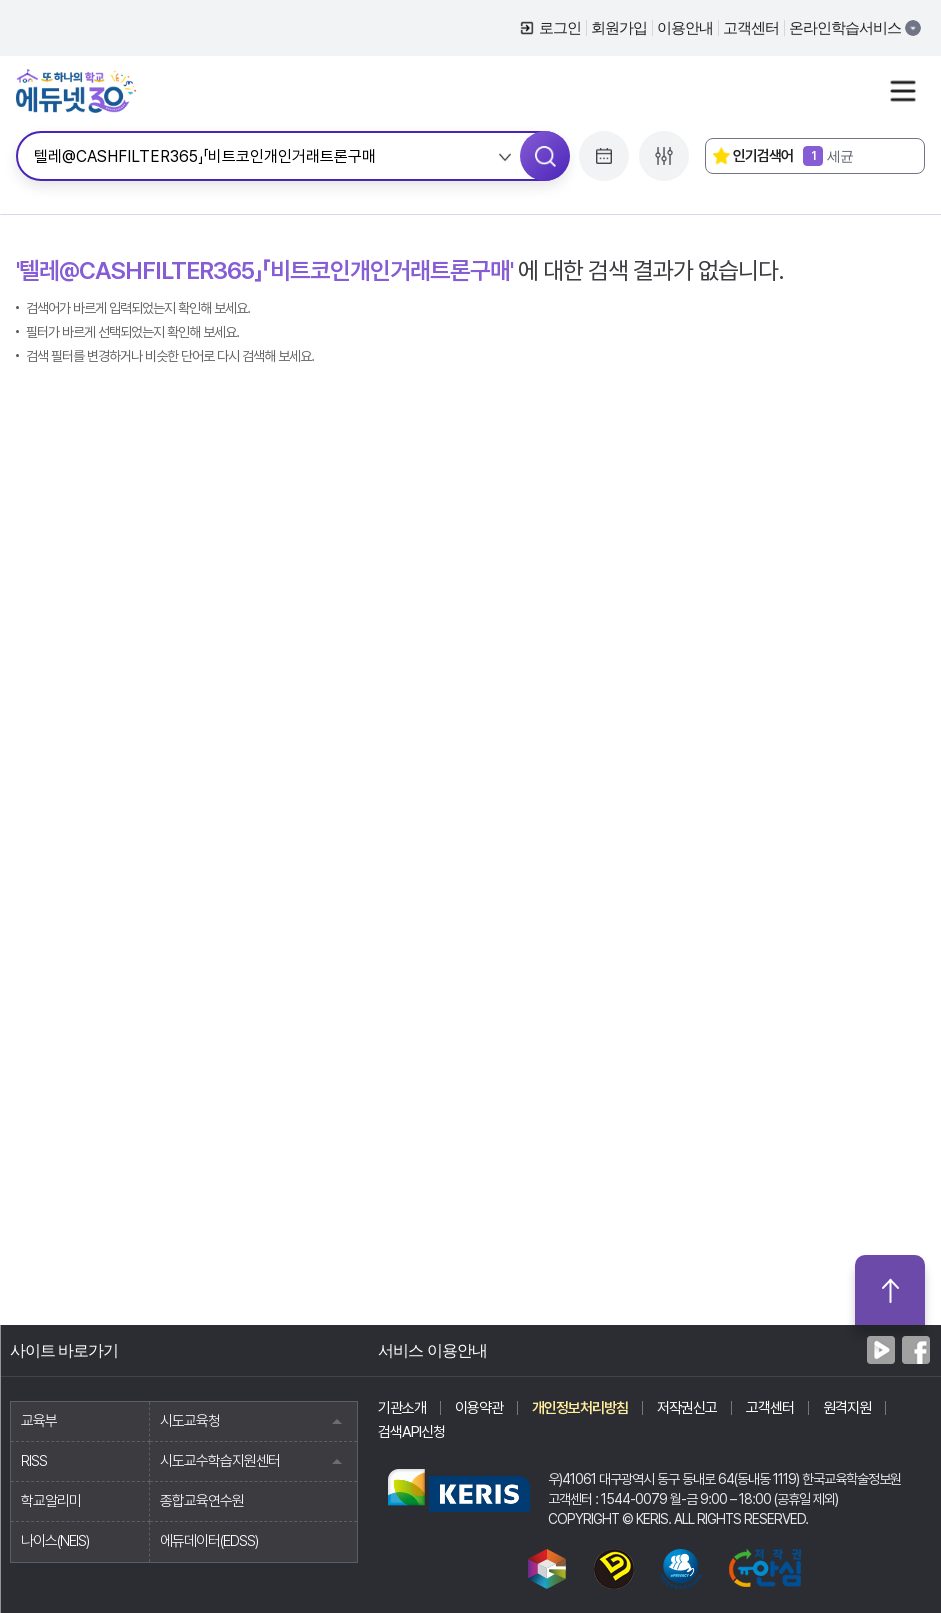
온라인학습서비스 (845, 27)
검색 (545, 156)
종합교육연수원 (202, 1501)
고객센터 (751, 27)
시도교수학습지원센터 (259, 1461)
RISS (34, 1461)
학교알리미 (51, 1501)
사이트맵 (903, 91)
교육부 (39, 1421)
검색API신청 (411, 1432)
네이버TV (881, 1350)
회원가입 (619, 27)
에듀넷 (76, 91)
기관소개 (402, 1408)
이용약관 (479, 1408)
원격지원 (847, 1408)
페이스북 (916, 1350)
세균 (828, 156)
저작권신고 (687, 1408)
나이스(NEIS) (55, 1541)
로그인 (560, 27)
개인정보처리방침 (580, 1408)
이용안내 (685, 27)
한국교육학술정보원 (459, 1490)
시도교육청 (259, 1421)
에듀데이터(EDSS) (209, 1541)
